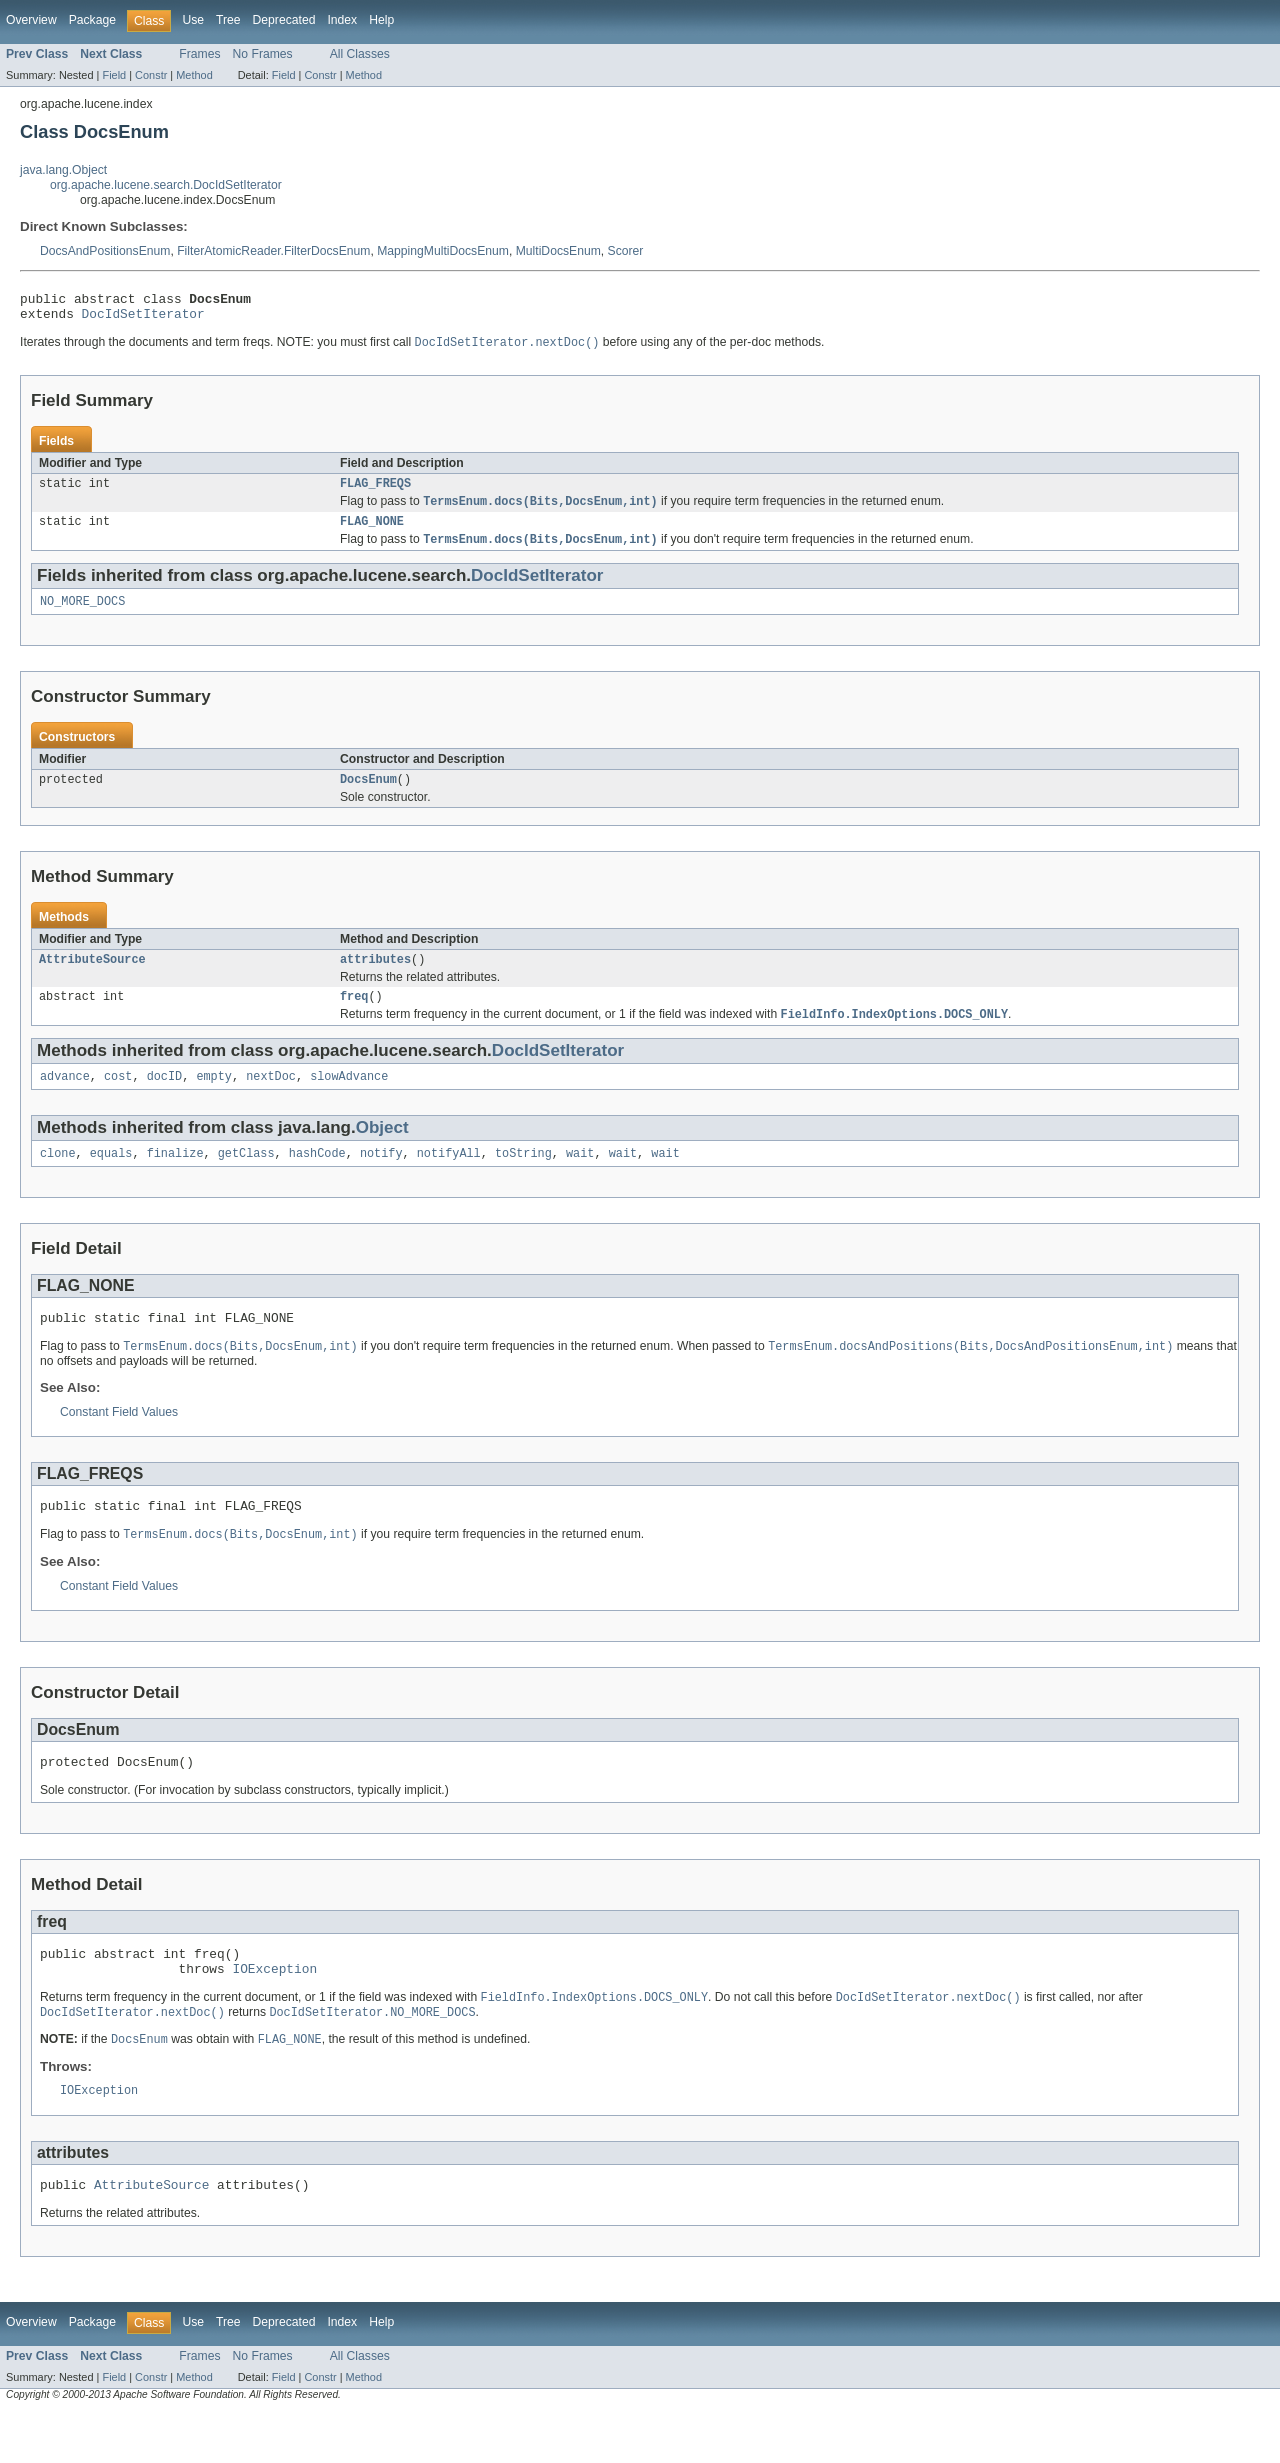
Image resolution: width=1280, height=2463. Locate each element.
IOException (274, 2011)
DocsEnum (368, 796)
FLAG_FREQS (375, 492)
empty (214, 1100)
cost (118, 1100)
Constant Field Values (119, 1442)
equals (111, 1179)
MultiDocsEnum (558, 251)
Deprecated (284, 20)
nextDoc (271, 1100)
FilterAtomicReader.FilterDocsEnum (273, 251)
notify (381, 1179)
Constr (151, 75)
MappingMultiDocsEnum (443, 251)
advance (65, 1100)
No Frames (263, 54)
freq (354, 1017)
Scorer (626, 251)
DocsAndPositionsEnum (105, 251)
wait (580, 1179)
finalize (175, 1179)
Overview (31, 20)
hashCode (317, 1179)
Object (382, 1151)
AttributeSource (92, 978)
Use (193, 20)
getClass (246, 1179)
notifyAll (449, 1179)
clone (58, 1179)
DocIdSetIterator (143, 319)
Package (92, 20)
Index (342, 20)
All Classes (360, 54)
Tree (228, 20)
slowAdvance (349, 1100)
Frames (199, 54)
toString (523, 1179)
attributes (375, 978)
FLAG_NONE (372, 533)
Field (114, 75)
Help (381, 20)
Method (194, 75)
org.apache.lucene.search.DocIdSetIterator (166, 185)
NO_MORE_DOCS (82, 616)
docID (165, 1100)
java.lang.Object (63, 170)
